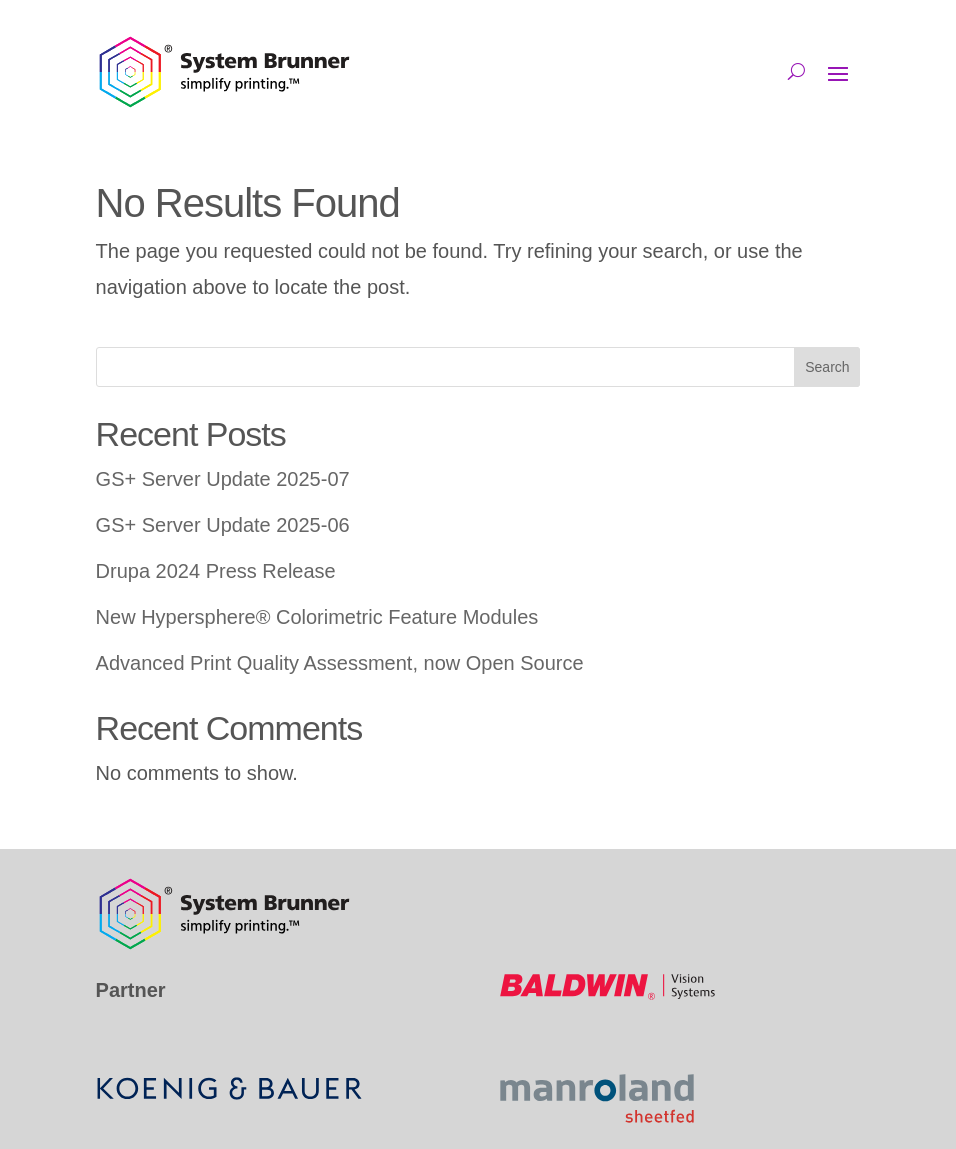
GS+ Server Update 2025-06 (223, 525)
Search (827, 367)
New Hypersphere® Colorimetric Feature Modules (317, 617)
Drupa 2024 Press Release (216, 571)
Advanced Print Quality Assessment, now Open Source (340, 663)
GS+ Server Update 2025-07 (223, 479)
